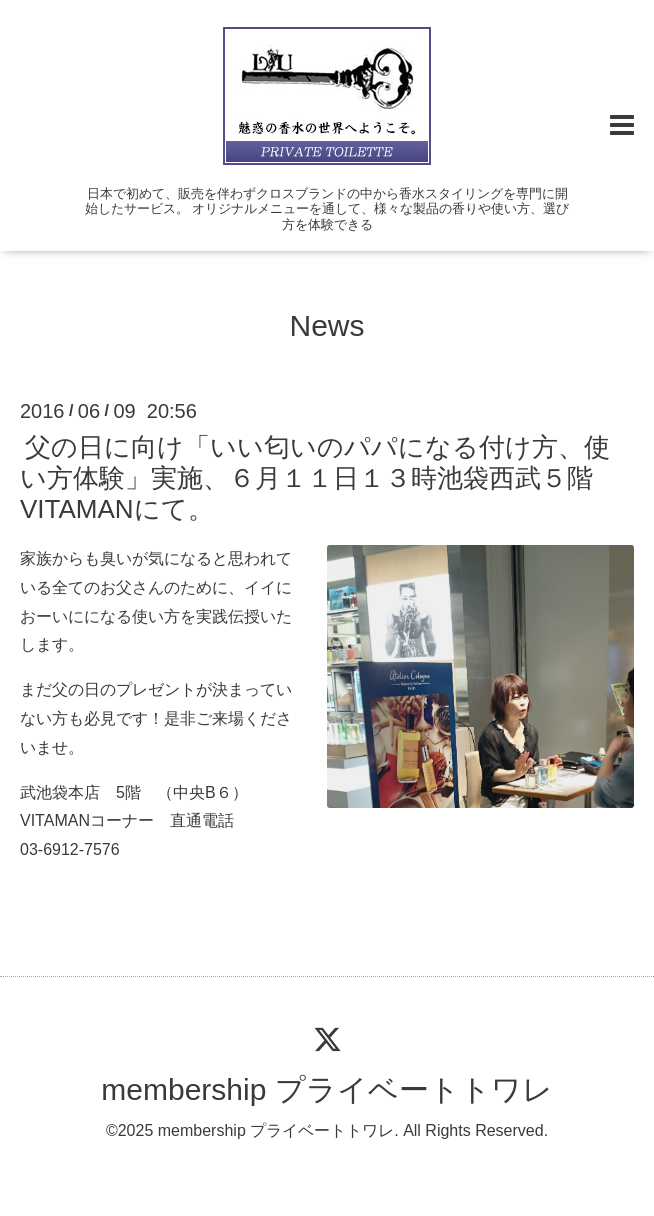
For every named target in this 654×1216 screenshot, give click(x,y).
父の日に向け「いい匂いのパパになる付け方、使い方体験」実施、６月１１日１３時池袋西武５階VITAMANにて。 (315, 477)
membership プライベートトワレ (326, 1089)
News (326, 325)
